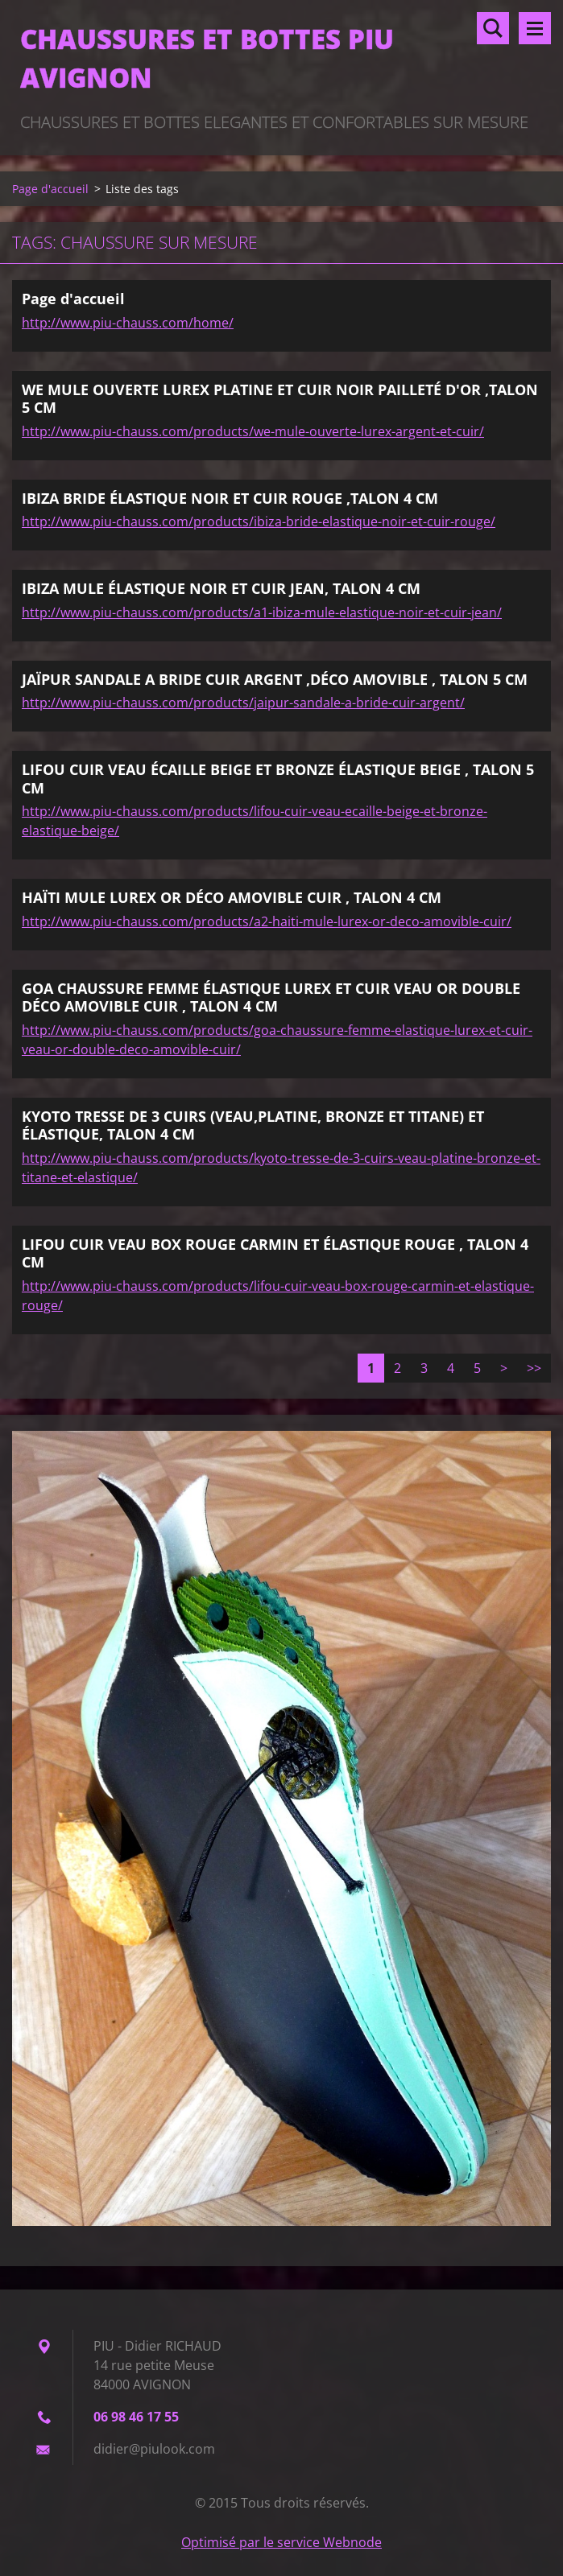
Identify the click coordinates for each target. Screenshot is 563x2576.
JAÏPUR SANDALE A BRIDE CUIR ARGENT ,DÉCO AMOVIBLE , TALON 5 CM (275, 679)
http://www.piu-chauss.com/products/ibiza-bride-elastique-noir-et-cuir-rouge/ (258, 521)
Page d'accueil (50, 188)
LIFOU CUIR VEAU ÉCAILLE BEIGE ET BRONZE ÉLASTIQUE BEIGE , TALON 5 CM (278, 779)
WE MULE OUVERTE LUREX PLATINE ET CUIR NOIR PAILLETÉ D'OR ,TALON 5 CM (280, 399)
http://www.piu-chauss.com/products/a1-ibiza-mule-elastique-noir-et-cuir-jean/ (262, 612)
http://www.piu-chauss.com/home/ (128, 323)
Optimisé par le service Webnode (281, 2542)
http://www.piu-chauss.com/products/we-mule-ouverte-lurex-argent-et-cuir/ (253, 431)
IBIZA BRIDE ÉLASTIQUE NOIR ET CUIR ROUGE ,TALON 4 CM (230, 498)
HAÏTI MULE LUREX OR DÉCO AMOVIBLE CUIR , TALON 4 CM (231, 897)
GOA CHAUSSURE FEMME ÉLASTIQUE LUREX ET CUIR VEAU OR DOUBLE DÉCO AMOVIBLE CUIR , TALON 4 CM (271, 997)
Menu (535, 28)
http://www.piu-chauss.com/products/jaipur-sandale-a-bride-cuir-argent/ (243, 702)
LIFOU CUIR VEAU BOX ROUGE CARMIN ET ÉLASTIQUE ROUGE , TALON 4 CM (275, 1253)
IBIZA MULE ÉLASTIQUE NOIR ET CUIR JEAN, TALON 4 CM (221, 588)
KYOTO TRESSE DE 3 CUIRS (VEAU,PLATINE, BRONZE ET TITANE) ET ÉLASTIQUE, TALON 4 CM (253, 1125)
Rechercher (493, 28)
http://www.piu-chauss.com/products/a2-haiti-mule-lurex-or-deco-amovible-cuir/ (266, 921)
